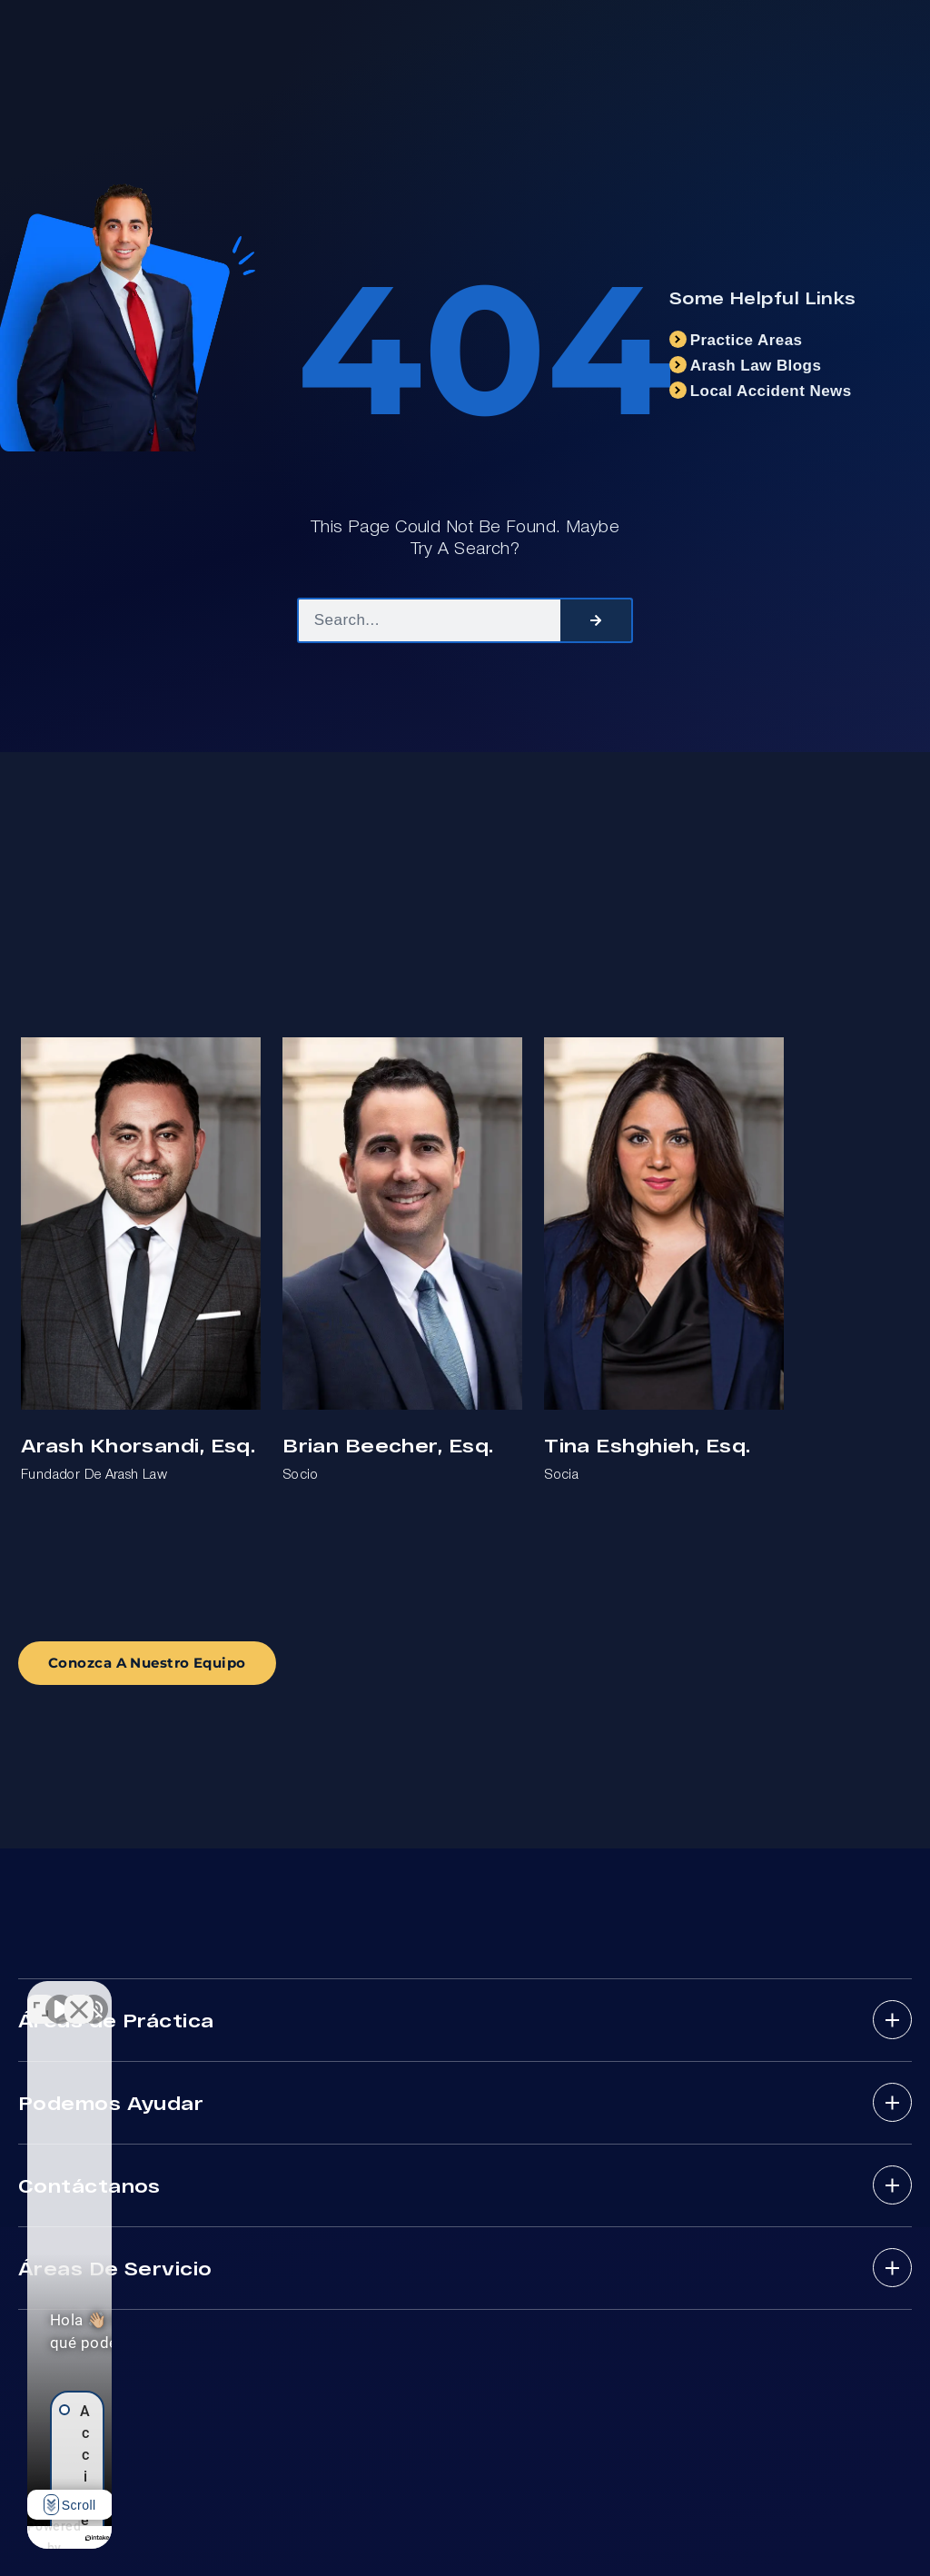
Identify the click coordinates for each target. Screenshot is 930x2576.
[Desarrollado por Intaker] (229, 2537)
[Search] (595, 620)
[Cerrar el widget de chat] (321, 1995)
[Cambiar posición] (283, 1995)
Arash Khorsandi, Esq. (138, 1444)
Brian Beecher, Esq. (387, 1444)
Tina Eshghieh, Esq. (647, 1444)
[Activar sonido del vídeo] (59, 1995)
